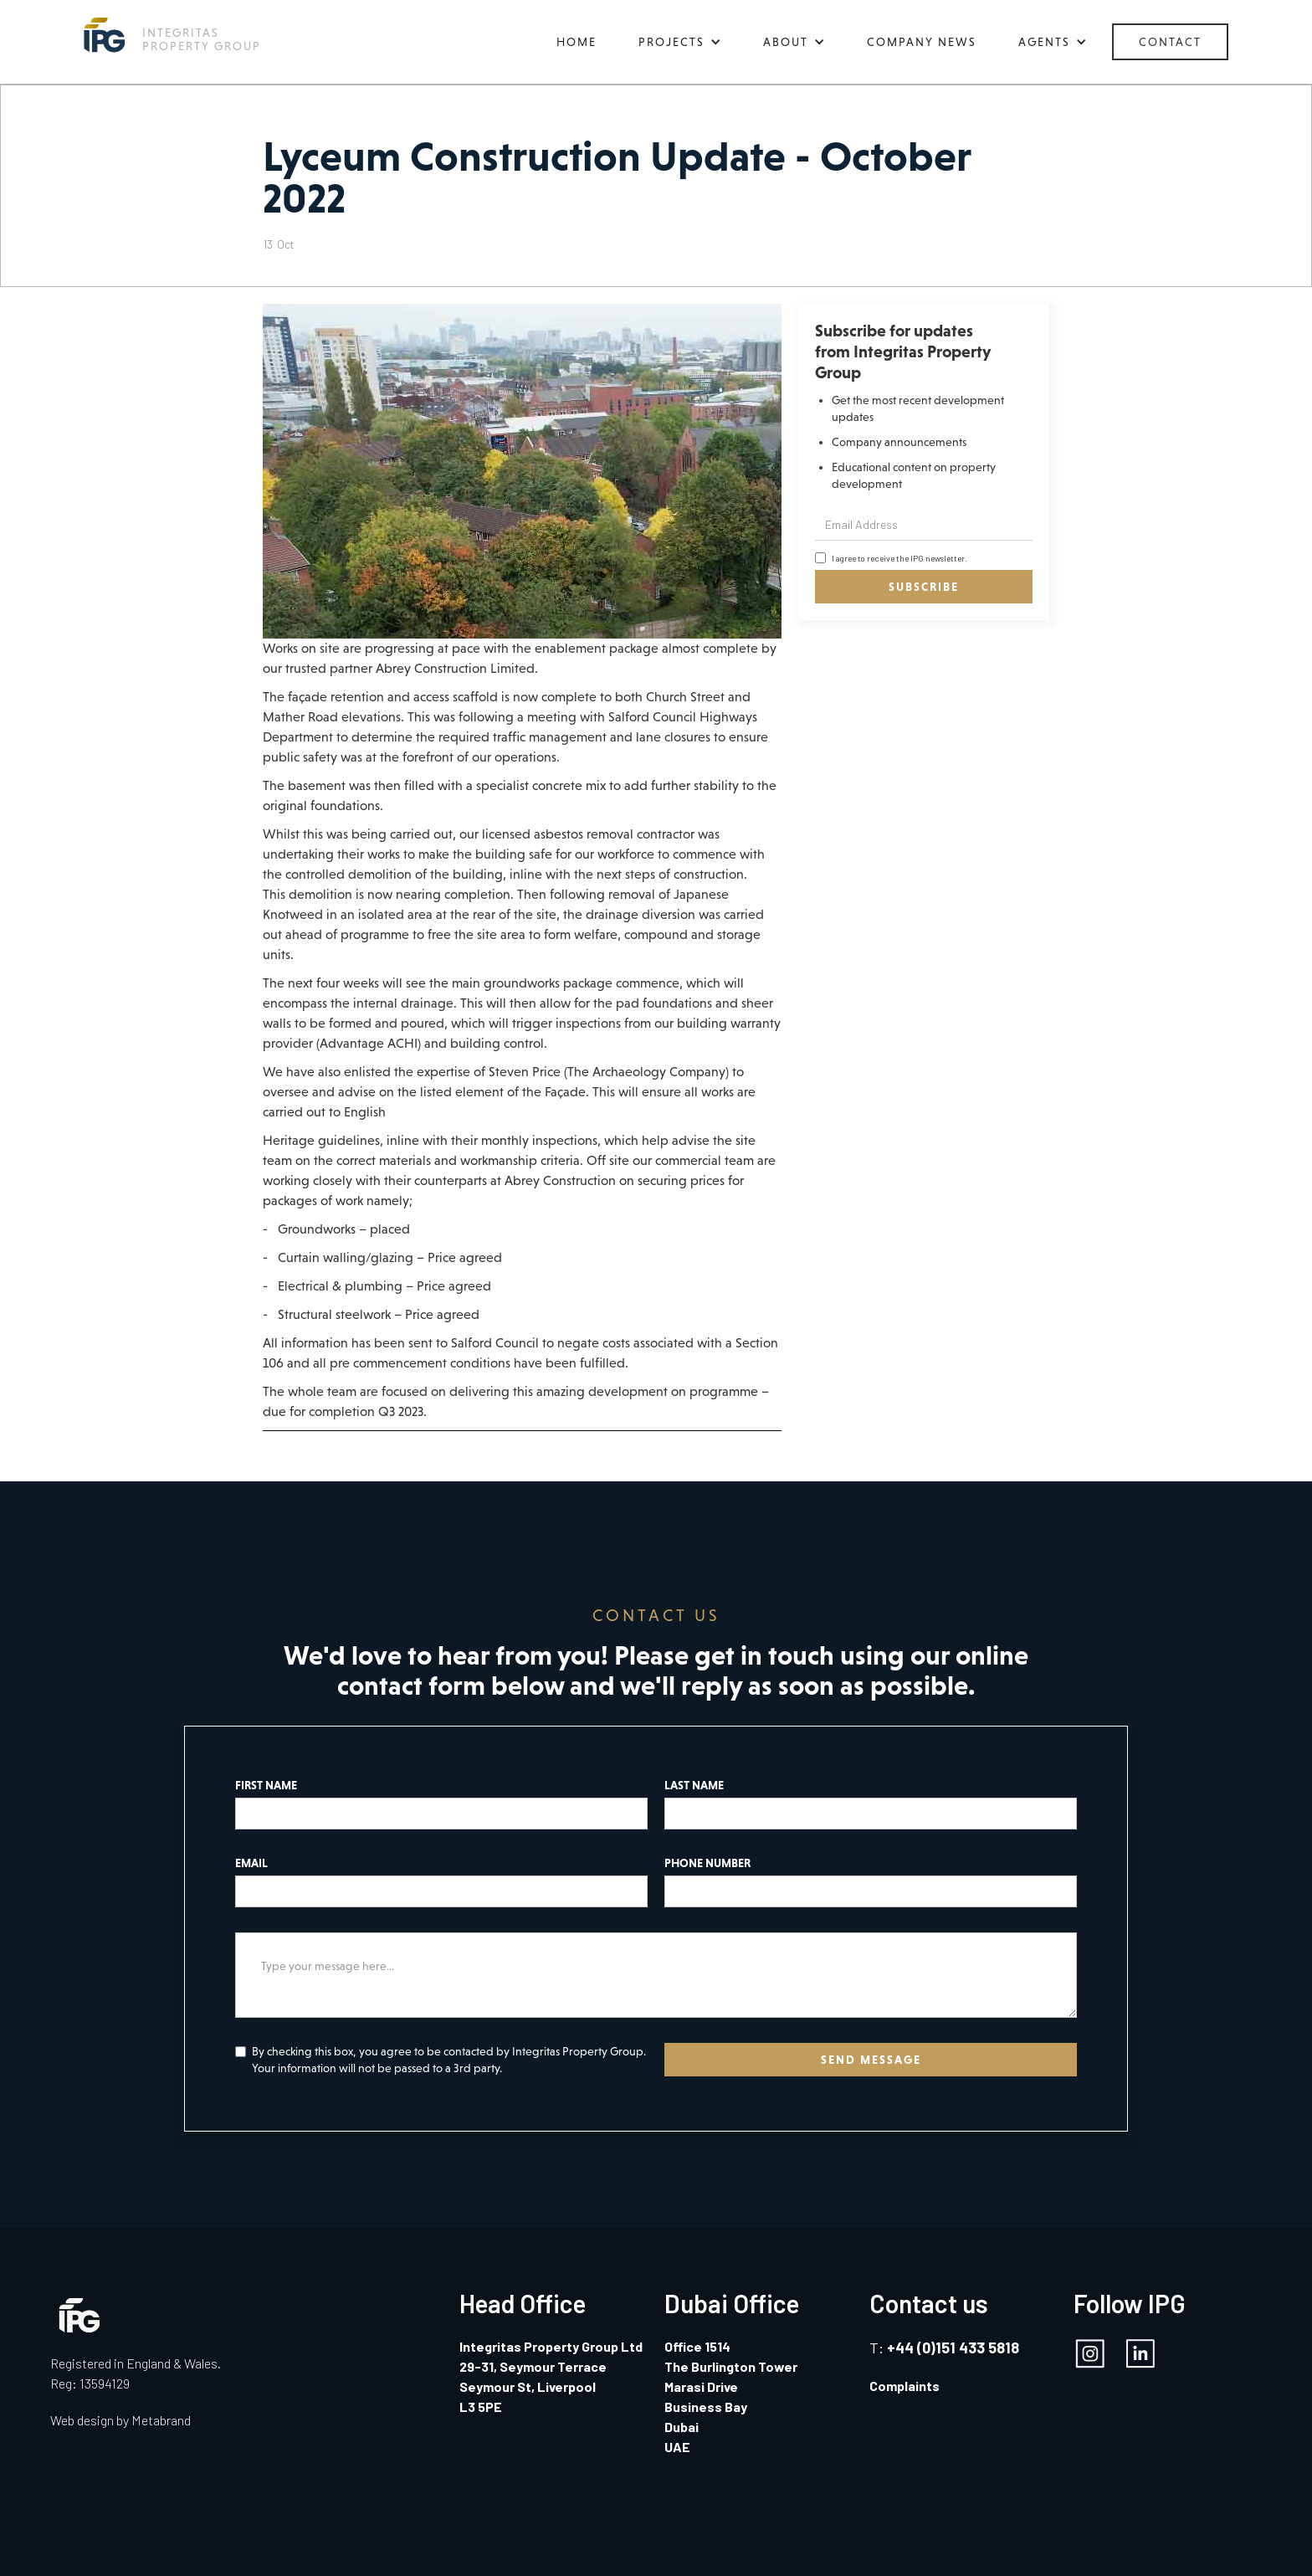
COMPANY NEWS (921, 42)
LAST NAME (694, 1785)
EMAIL (251, 1863)
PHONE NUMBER (707, 1863)
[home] (172, 35)
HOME (576, 42)
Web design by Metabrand (120, 2420)
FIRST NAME (266, 1785)
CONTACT (1170, 42)
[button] (680, 42)
